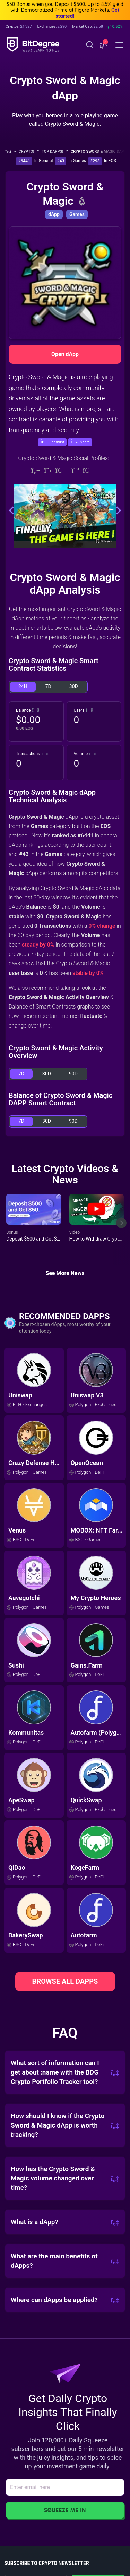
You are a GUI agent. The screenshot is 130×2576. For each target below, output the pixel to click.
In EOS (110, 160)
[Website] (36, 470)
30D (73, 686)
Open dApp (65, 354)
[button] (102, 45)
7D (48, 686)
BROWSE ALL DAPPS (65, 1981)
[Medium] (75, 470)
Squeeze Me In (65, 2510)
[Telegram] (61, 470)
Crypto (29, 151)
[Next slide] (121, 1228)
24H (22, 686)
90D (73, 1073)
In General (43, 160)
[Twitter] (48, 470)
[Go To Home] (10, 152)
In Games (77, 160)
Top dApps (55, 151)
